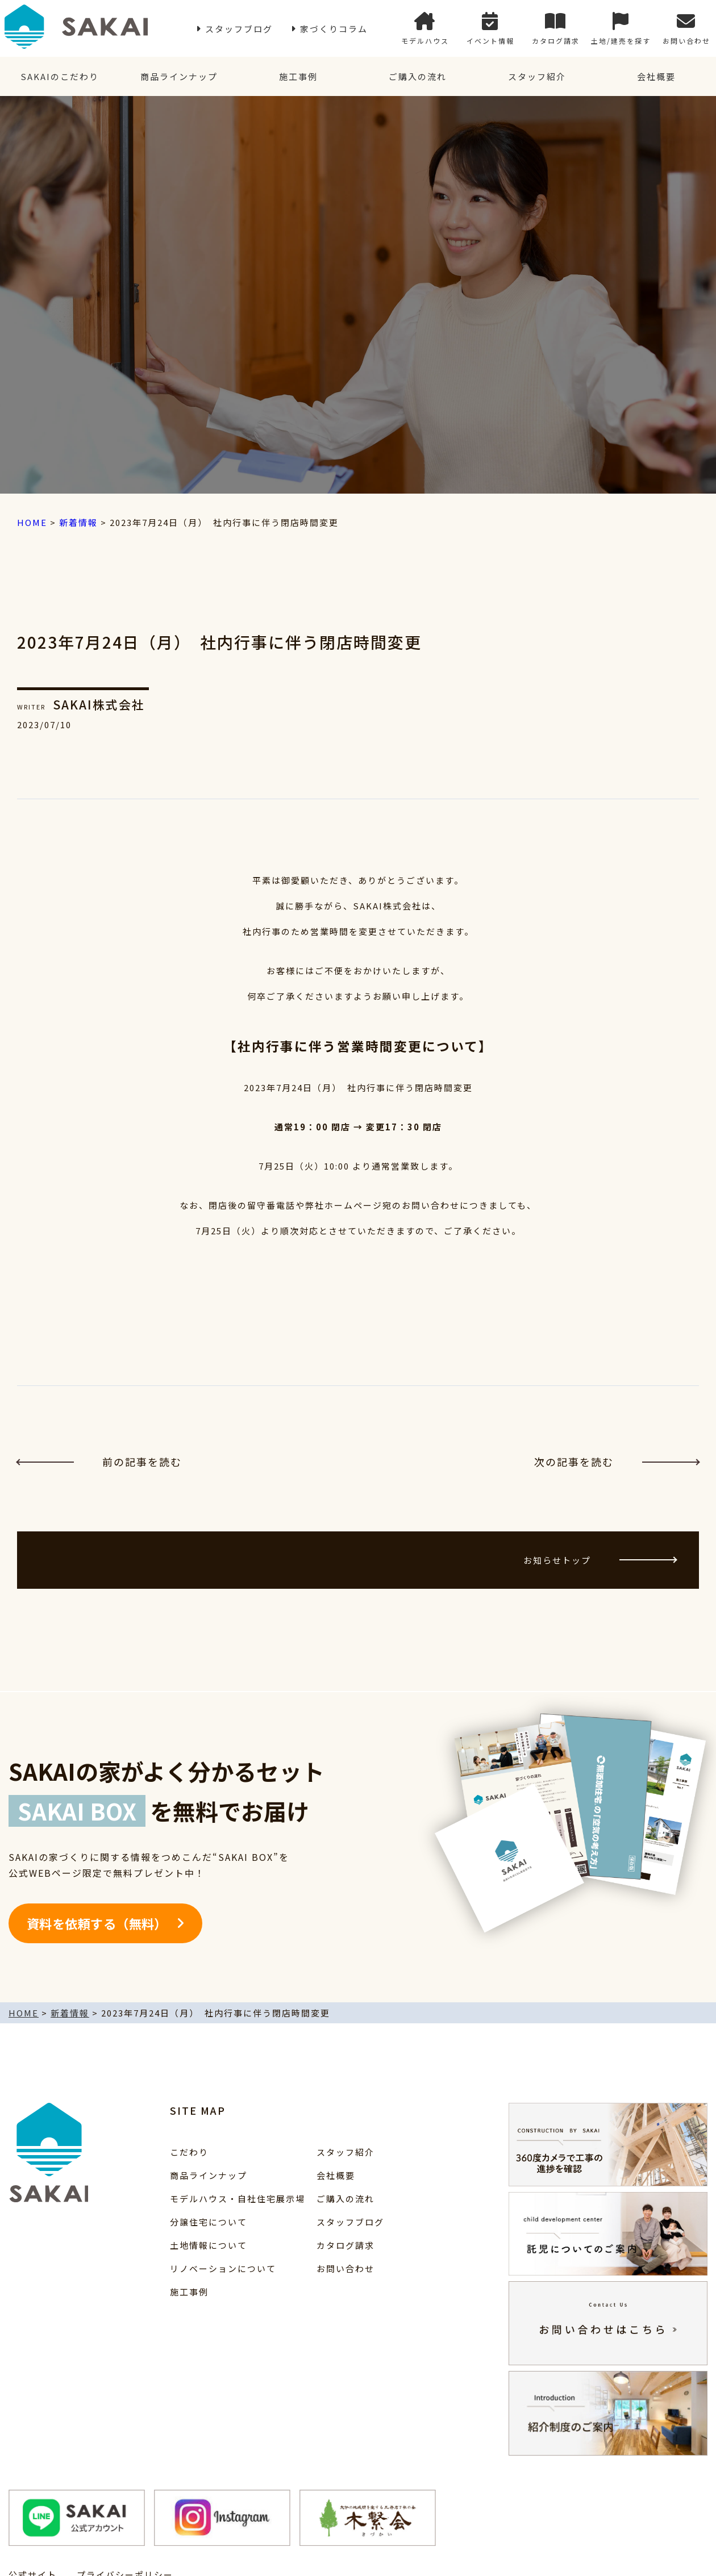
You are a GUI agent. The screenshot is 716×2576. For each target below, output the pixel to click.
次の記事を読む (616, 1461)
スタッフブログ (239, 29)
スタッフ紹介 (537, 76)
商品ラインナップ (179, 76)
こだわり (189, 2152)
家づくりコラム (334, 29)
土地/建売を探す (621, 28)
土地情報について (208, 2245)
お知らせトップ (599, 1560)
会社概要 (656, 76)
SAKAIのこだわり (59, 76)
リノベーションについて (223, 2268)
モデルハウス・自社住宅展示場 (237, 2199)
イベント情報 (490, 28)
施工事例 (298, 76)
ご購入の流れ (418, 76)
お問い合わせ (686, 28)
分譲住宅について (208, 2222)
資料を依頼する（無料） (97, 1923)
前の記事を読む (99, 1461)
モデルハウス (425, 28)
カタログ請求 (556, 28)
